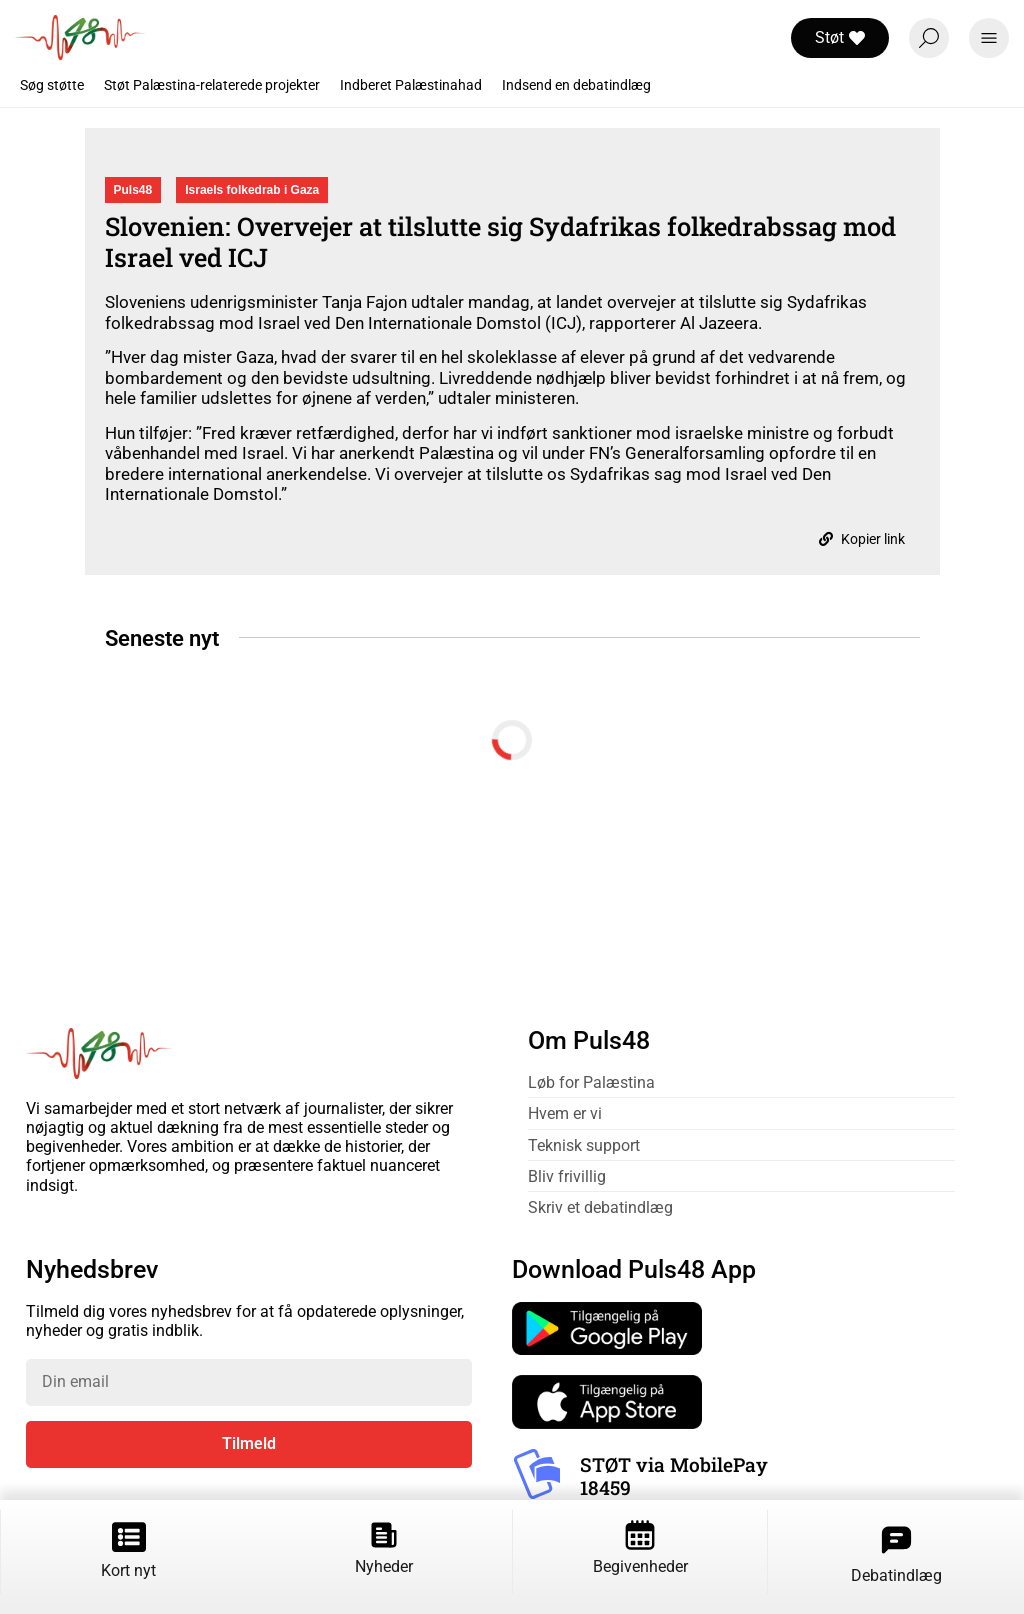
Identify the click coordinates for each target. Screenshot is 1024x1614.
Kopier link (862, 539)
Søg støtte (52, 85)
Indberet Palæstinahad (411, 85)
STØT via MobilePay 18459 (674, 1476)
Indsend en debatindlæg (576, 85)
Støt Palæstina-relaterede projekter (212, 85)
